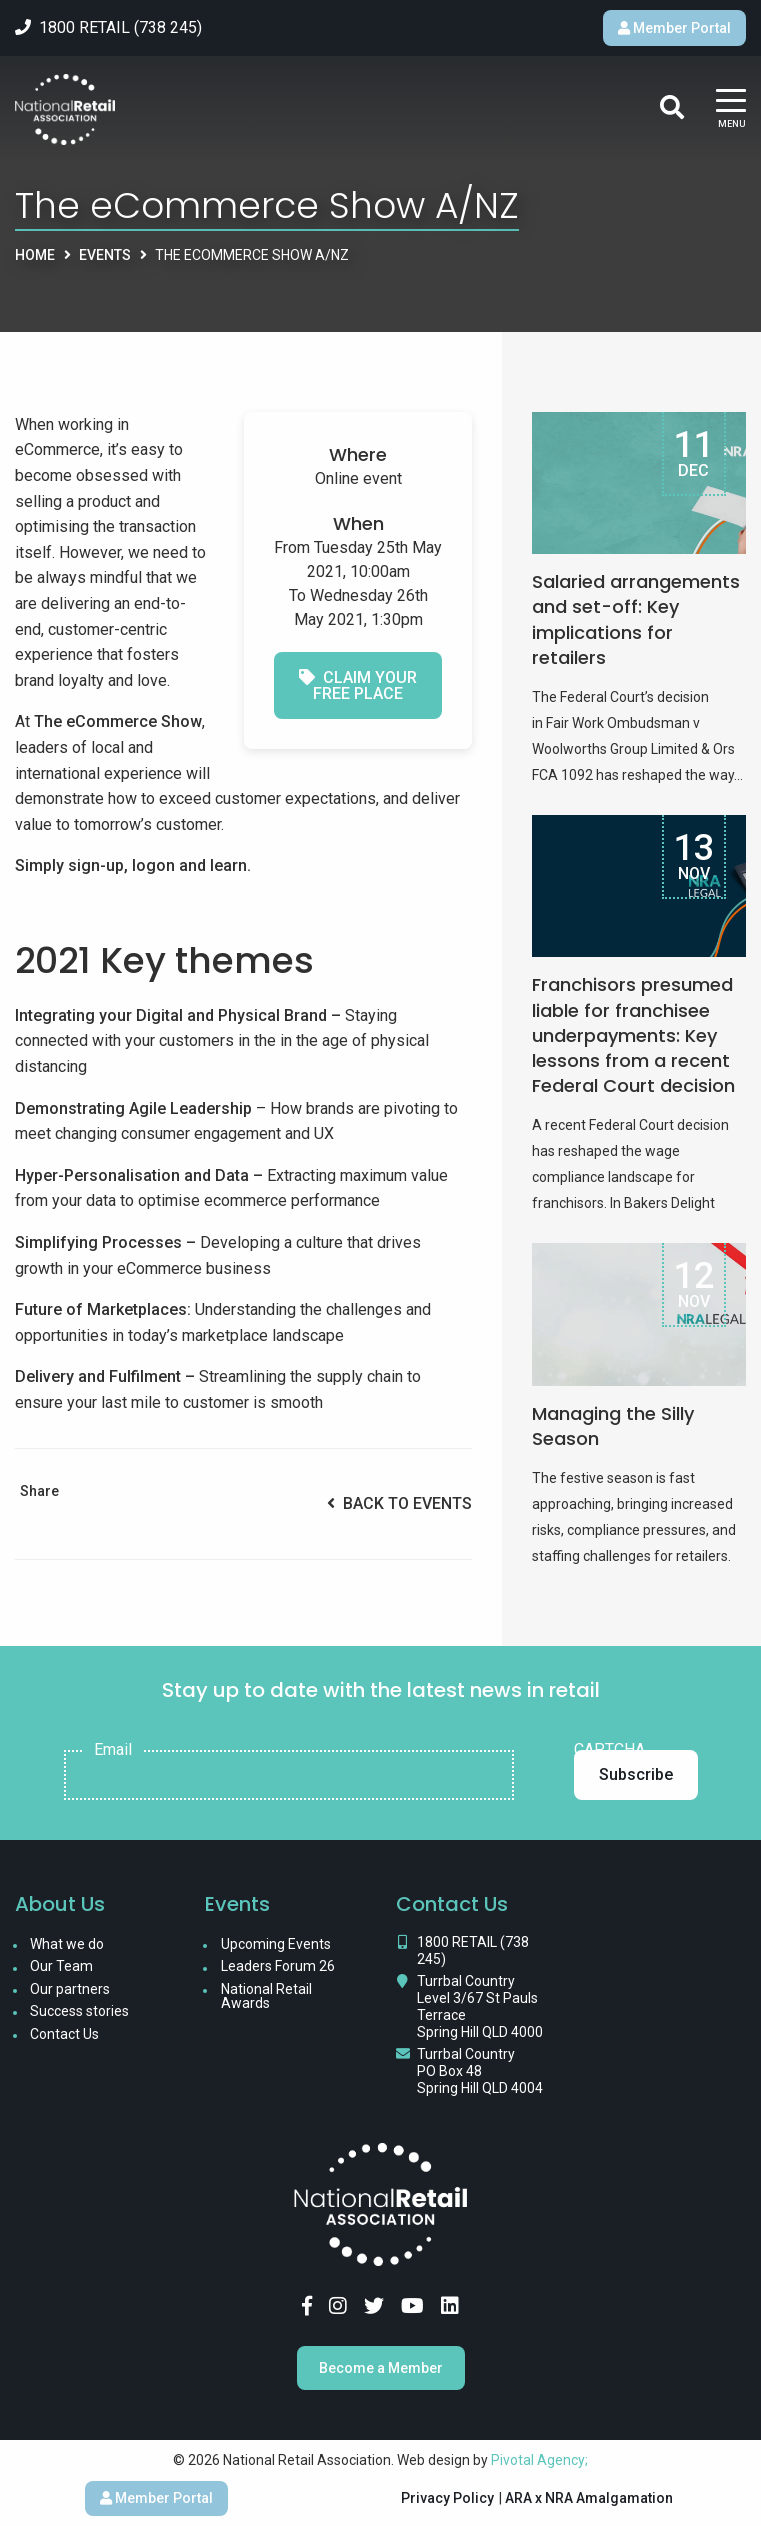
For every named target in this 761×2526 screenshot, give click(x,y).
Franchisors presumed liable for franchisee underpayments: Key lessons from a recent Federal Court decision (633, 1035)
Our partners (70, 1989)
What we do (67, 1944)
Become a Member (381, 2368)
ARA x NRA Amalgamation (589, 2498)
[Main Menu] (731, 109)
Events (105, 255)
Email (113, 1750)
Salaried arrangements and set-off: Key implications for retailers (636, 619)
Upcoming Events (276, 1944)
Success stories (79, 2011)
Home (35, 255)
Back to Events (399, 1503)
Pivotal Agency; (539, 2460)
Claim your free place (358, 685)
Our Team (61, 1966)
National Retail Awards (266, 1996)
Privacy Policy (447, 2498)
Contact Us (64, 2034)
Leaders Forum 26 (278, 1966)
